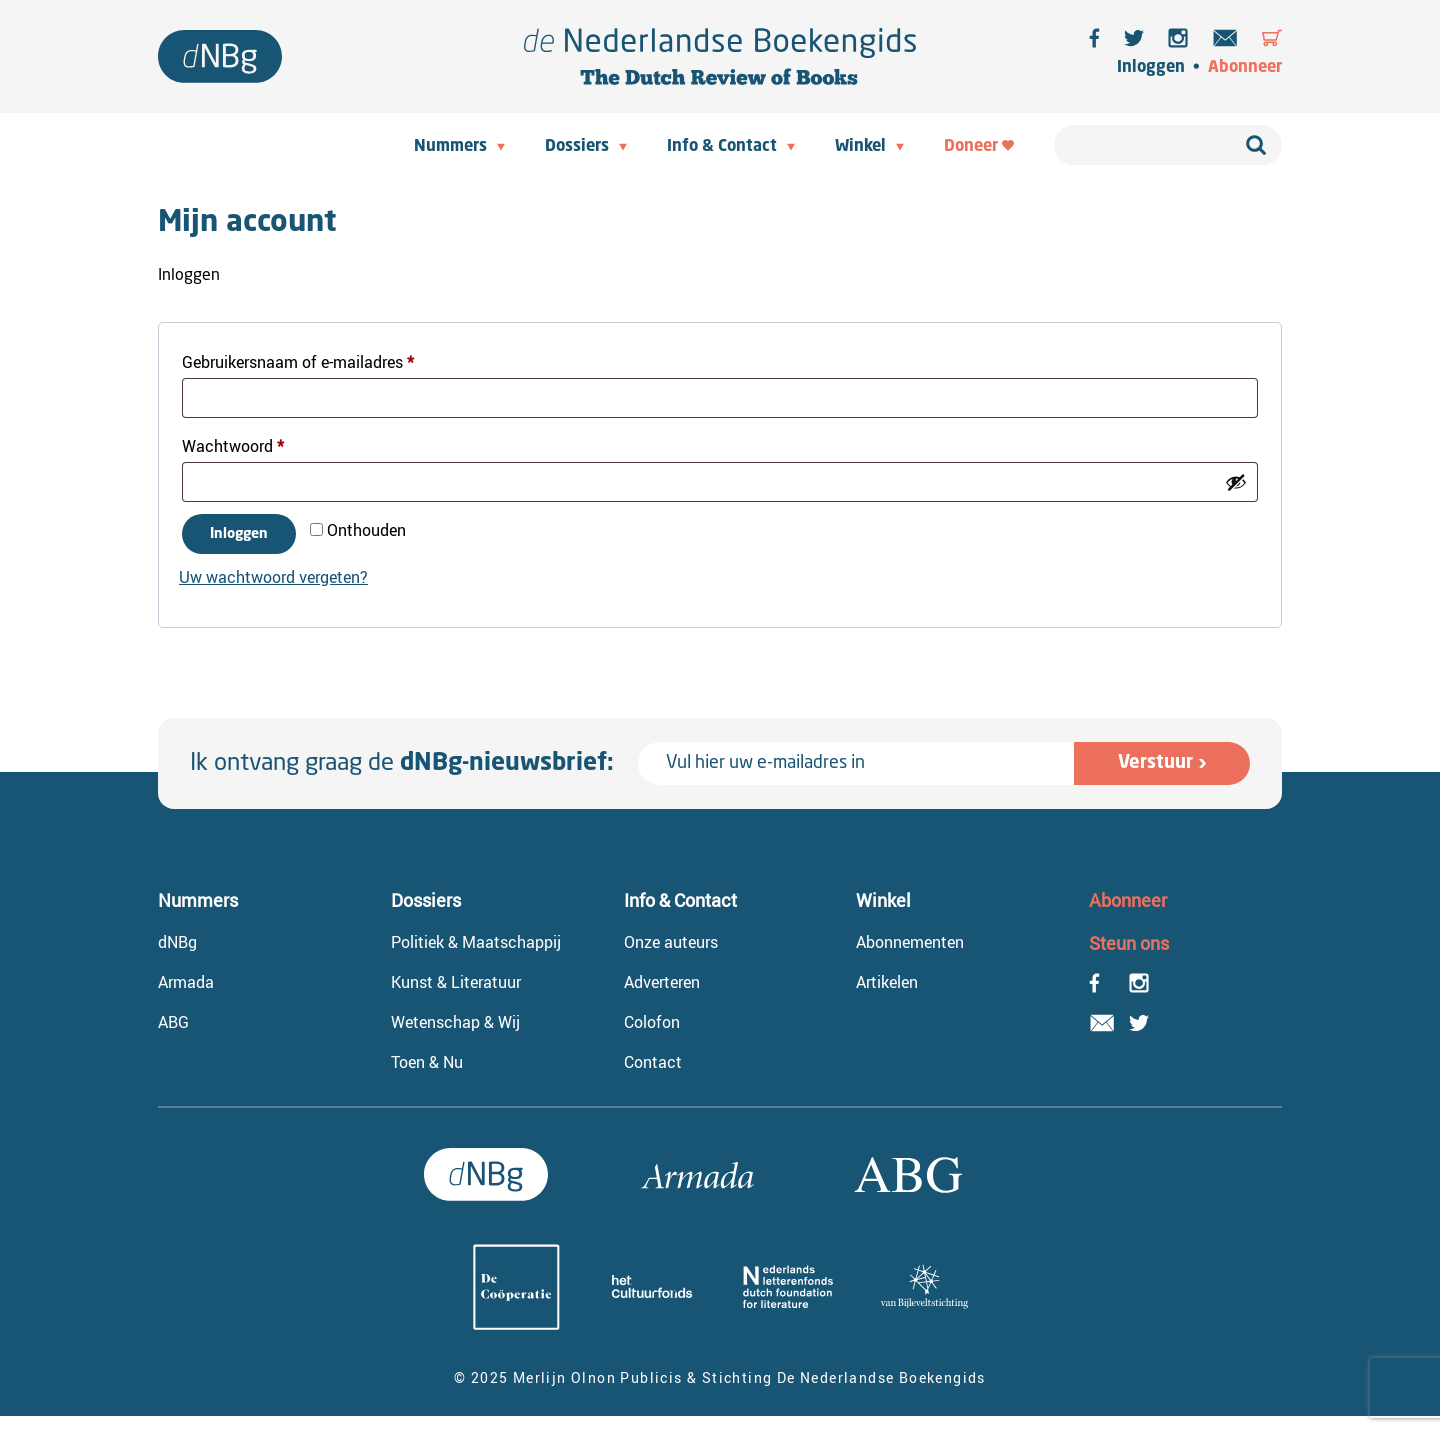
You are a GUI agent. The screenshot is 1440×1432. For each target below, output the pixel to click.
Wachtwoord (257, 443)
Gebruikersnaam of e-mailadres (322, 359)
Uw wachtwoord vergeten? (273, 577)
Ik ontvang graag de (402, 764)
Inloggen (1151, 68)
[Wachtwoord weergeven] (1236, 482)
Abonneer (1245, 68)
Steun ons (1129, 943)
